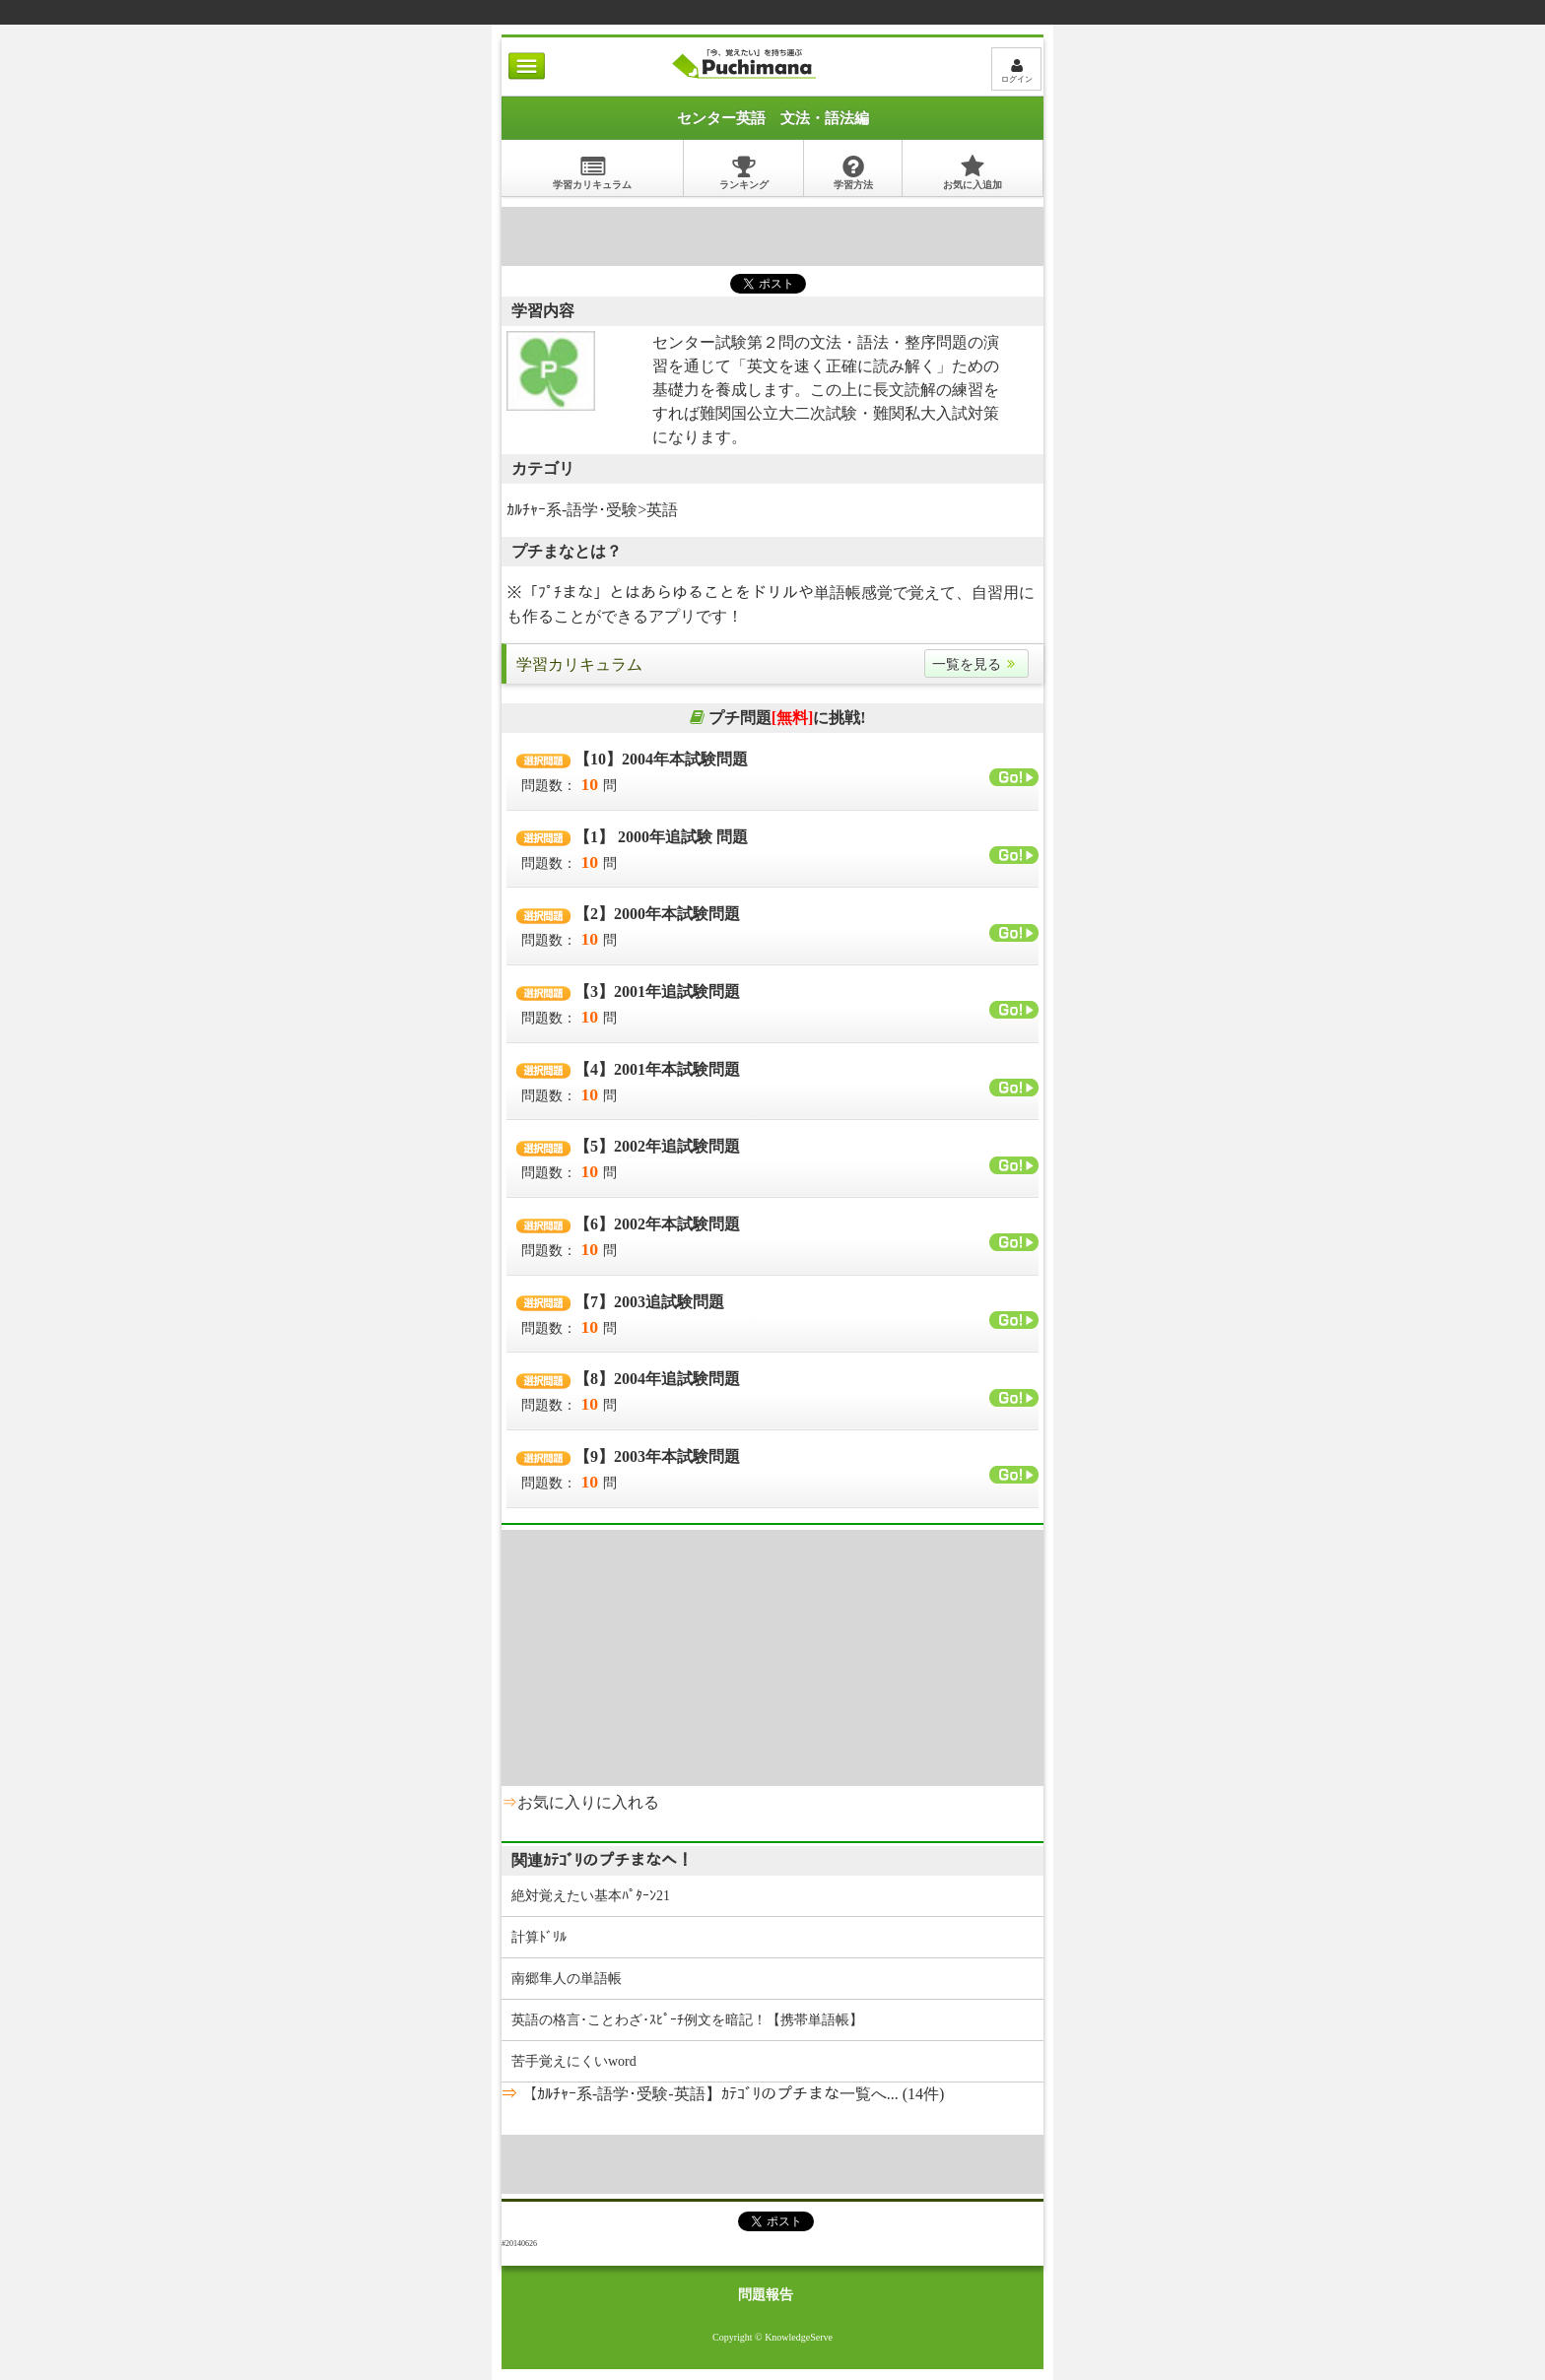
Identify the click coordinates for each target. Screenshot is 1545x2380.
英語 (662, 509)
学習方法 (853, 172)
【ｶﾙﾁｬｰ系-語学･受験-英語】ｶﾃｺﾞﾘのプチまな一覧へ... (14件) (730, 2093)
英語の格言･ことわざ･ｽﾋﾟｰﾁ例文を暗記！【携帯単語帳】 (687, 2020)
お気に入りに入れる (588, 1802)
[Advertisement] (772, 236)
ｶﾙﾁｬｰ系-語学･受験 (572, 509)
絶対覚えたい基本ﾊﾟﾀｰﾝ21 (590, 1895)
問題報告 (765, 2294)
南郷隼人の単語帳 (566, 1978)
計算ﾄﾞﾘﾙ (539, 1937)
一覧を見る (976, 664)
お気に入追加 (972, 172)
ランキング (744, 172)
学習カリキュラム (592, 172)
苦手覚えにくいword (574, 2061)
